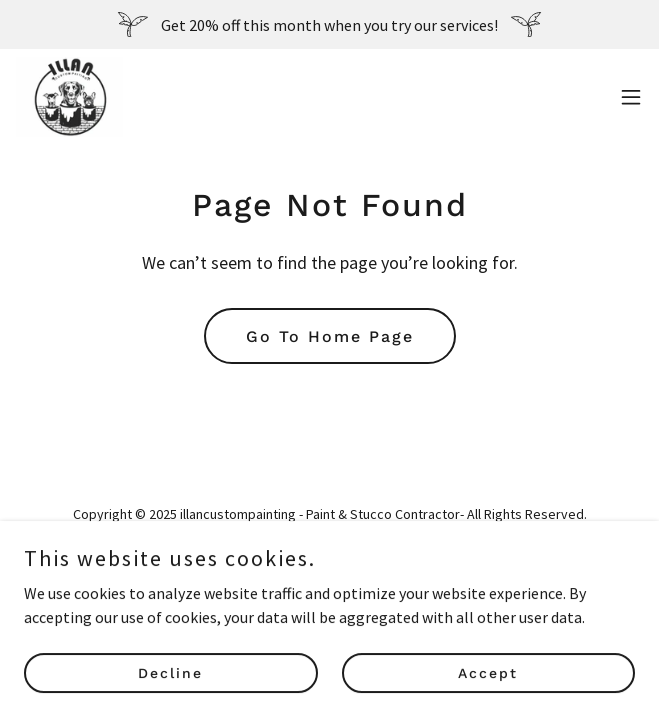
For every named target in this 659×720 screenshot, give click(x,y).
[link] (69, 97)
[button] (631, 97)
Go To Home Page (330, 336)
